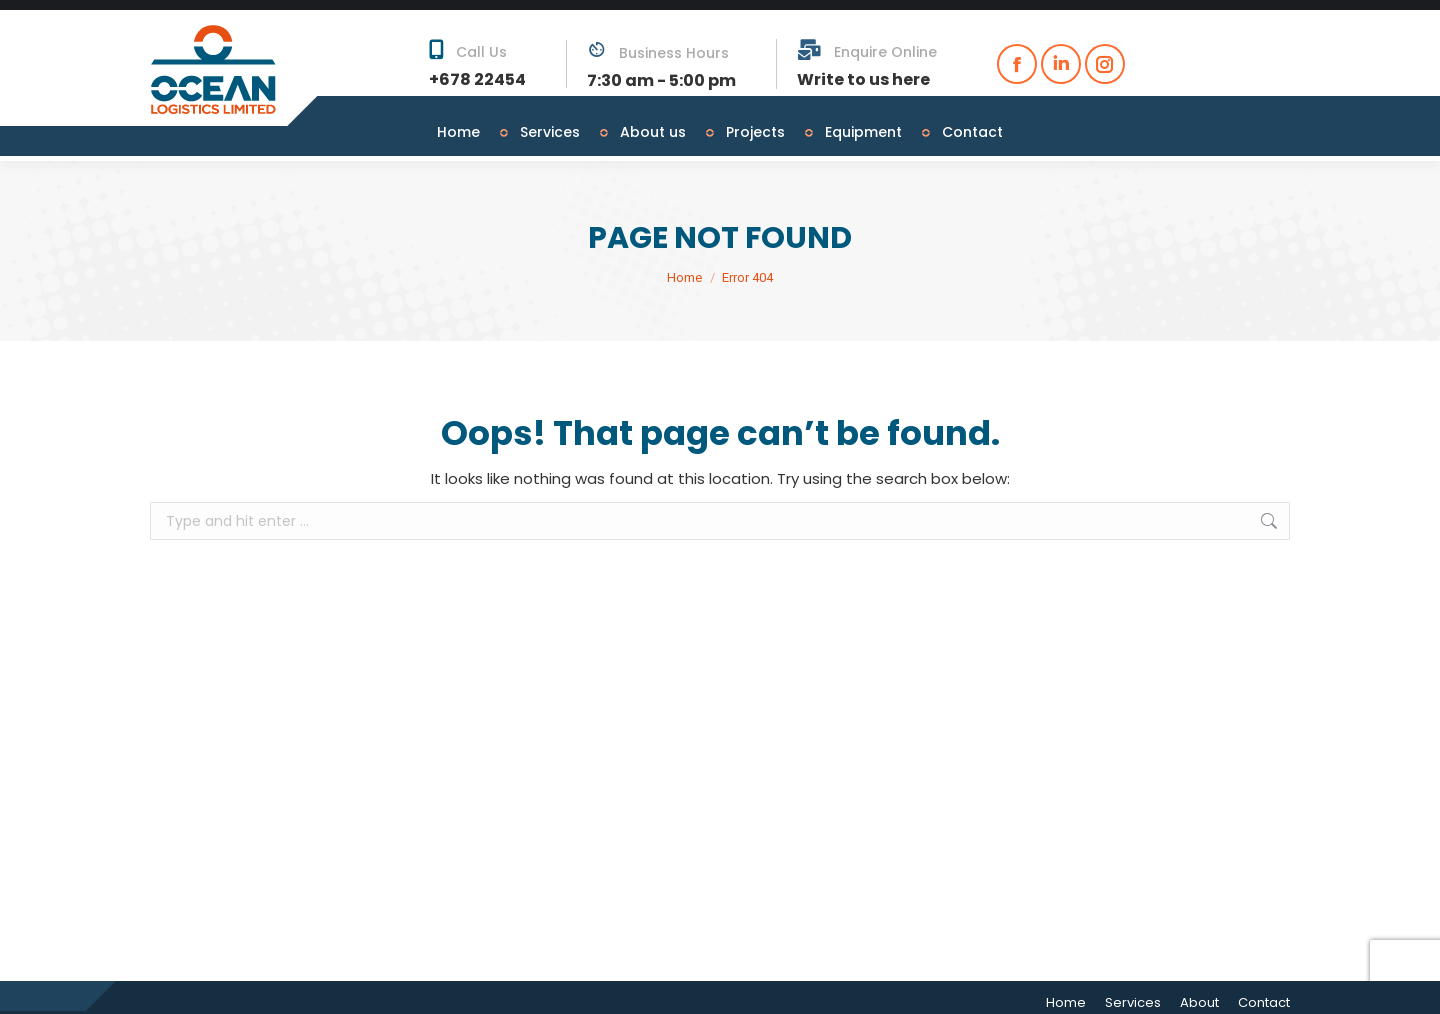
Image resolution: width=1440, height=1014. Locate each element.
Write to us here (863, 69)
